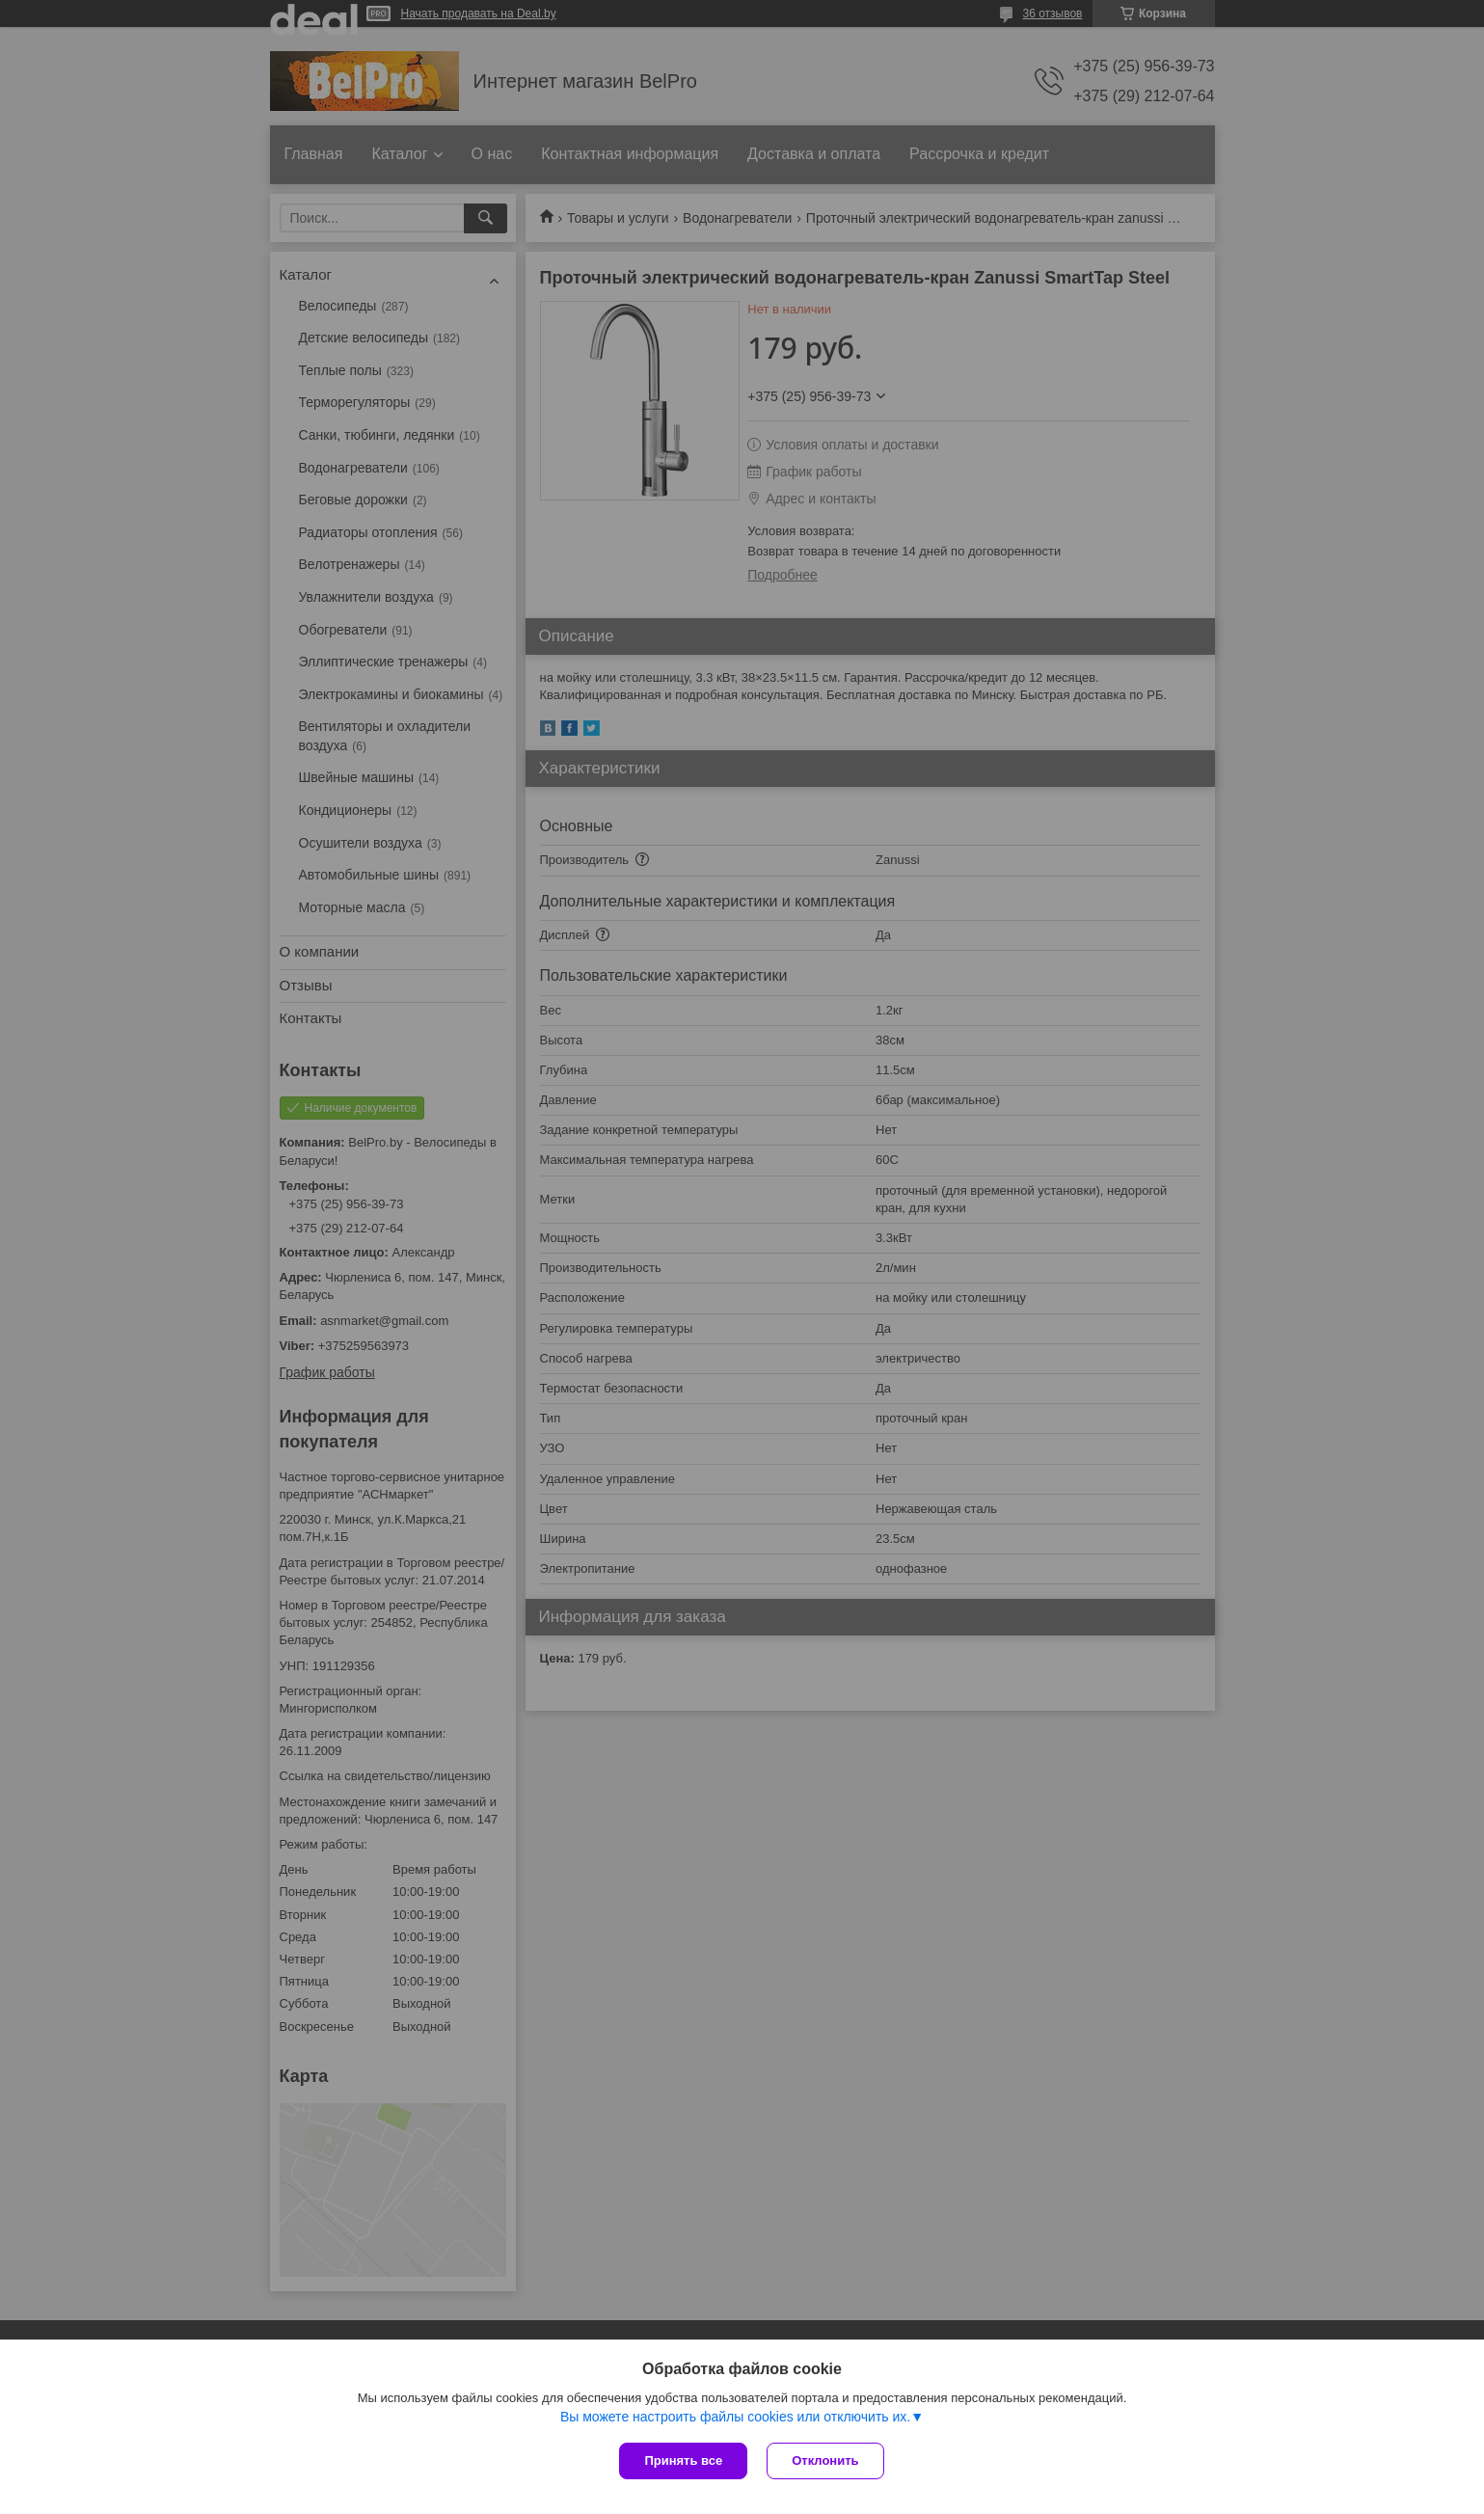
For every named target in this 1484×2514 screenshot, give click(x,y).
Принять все (683, 2460)
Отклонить (825, 2460)
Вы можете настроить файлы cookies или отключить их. (735, 2416)
